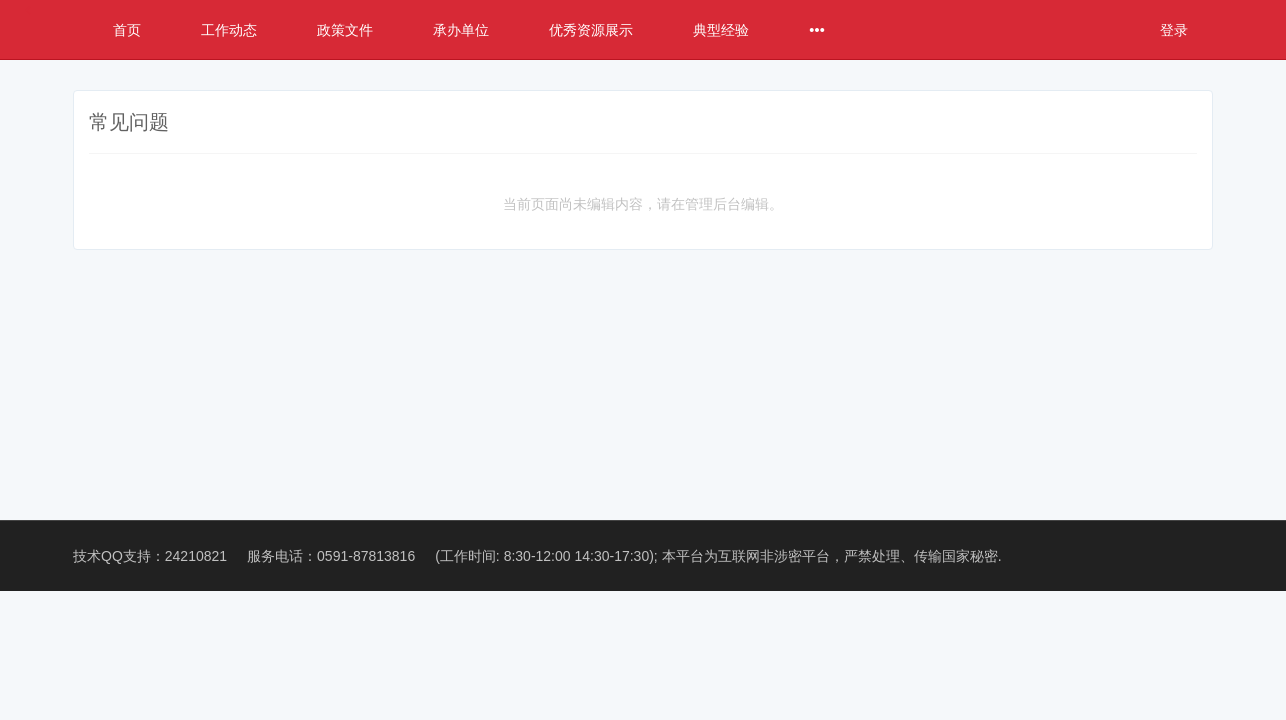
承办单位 (461, 30)
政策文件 (345, 30)
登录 (1174, 30)
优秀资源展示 (591, 30)
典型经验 (721, 30)
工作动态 (229, 30)
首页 (127, 30)
